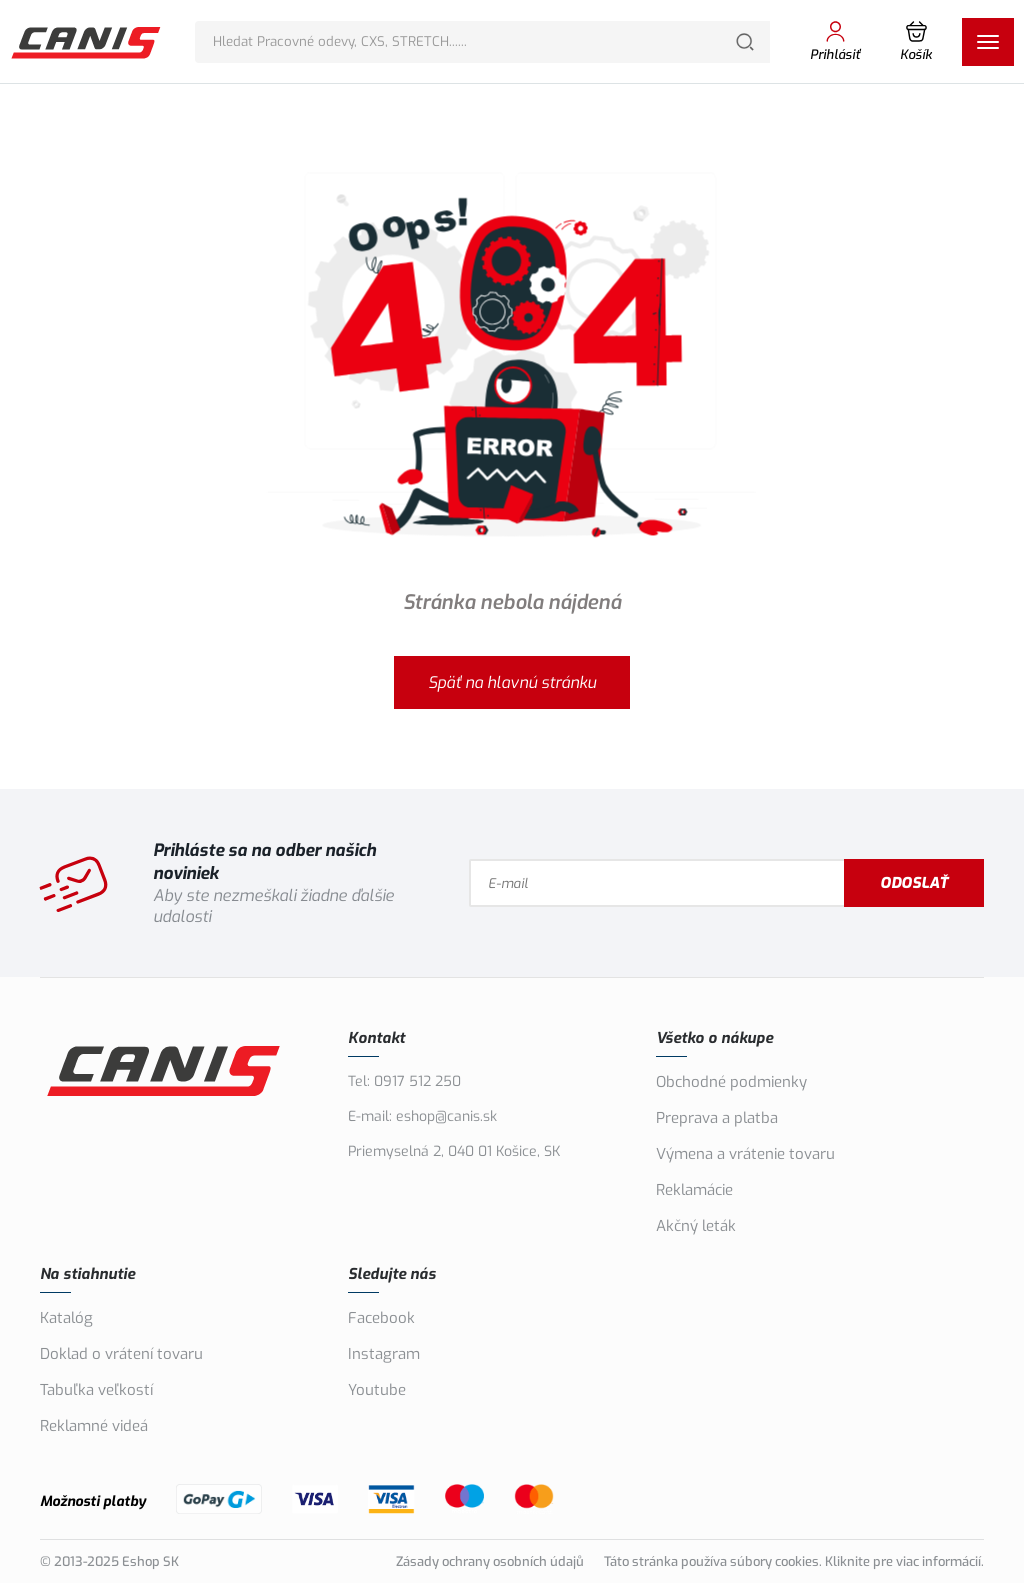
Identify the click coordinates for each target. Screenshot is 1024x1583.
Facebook (381, 1318)
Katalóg (66, 1318)
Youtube (377, 1390)
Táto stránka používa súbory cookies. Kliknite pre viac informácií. (794, 1561)
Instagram (384, 1354)
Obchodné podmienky (731, 1082)
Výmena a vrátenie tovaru (745, 1154)
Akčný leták (696, 1226)
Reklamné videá (94, 1426)
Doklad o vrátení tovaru (121, 1354)
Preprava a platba (717, 1118)
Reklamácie (694, 1190)
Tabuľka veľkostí (96, 1390)
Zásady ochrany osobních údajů (490, 1561)
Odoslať (914, 883)
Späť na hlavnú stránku (512, 682)
